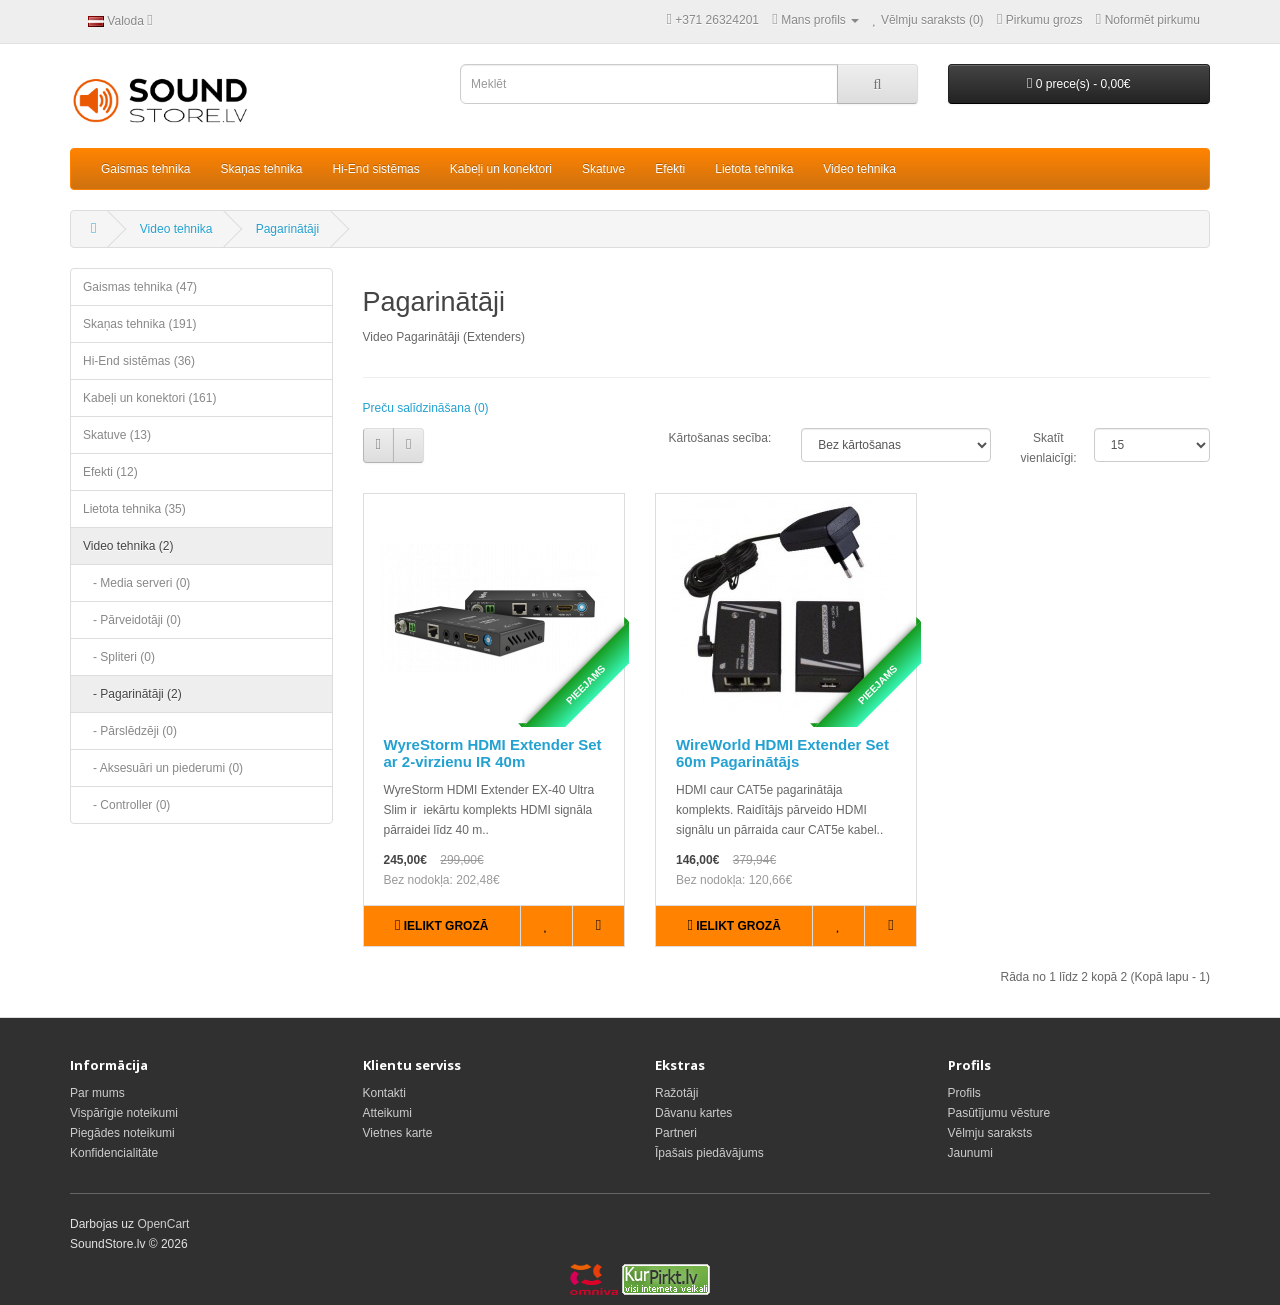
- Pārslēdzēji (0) (130, 731)
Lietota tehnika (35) (134, 509)
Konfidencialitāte (114, 1153)
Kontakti (384, 1093)
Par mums (97, 1093)
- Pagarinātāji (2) (132, 694)
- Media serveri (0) (136, 583)
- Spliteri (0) (119, 657)
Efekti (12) (110, 472)
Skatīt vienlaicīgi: (1042, 448)
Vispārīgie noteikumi (124, 1113)
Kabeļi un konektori (501, 169)
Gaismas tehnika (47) (140, 287)
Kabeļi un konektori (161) (149, 398)
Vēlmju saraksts (990, 1133)
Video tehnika (859, 169)
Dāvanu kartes (693, 1113)
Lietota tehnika (754, 169)
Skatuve (603, 169)
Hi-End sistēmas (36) (139, 361)
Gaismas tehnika (145, 169)
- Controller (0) (126, 805)
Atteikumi (387, 1113)
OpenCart (163, 1224)
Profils (964, 1093)
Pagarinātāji (287, 229)
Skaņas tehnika (261, 169)
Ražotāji (676, 1093)
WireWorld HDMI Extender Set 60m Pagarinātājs (782, 753)
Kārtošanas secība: (719, 438)
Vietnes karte (398, 1133)
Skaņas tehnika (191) (139, 324)
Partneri (676, 1133)
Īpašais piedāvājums (709, 1153)
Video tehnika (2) (128, 546)
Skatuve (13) (117, 435)
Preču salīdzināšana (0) (426, 408)
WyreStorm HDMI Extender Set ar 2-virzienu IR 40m (493, 753)
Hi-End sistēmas (375, 169)
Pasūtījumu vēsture (999, 1113)
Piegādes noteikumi (122, 1133)
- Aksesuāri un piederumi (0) (163, 768)
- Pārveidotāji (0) (132, 620)
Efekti (670, 169)
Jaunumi (970, 1153)
